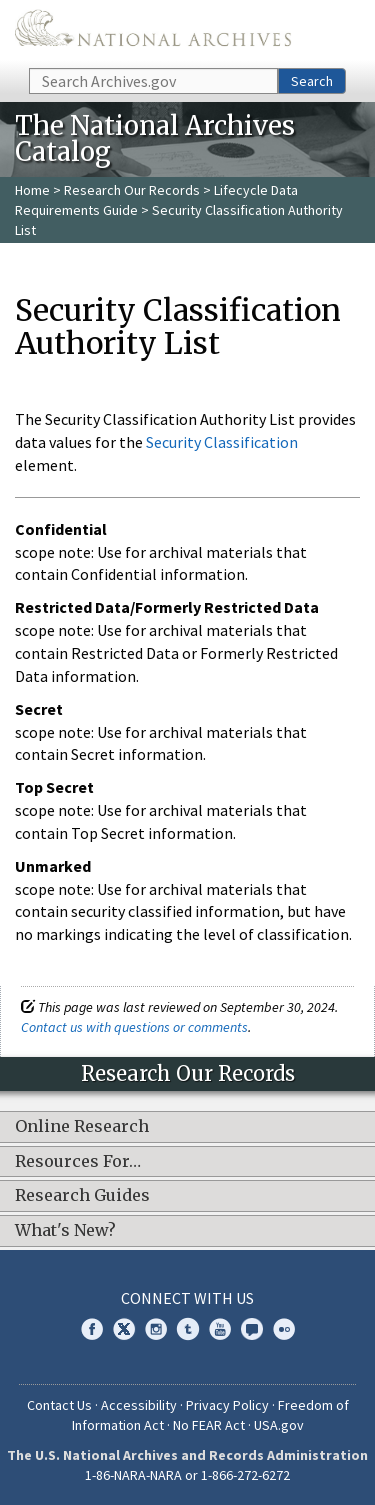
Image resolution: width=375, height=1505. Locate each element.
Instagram (156, 1329)
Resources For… (78, 1162)
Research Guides (82, 1196)
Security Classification (222, 442)
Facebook (92, 1329)
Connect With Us (187, 1298)
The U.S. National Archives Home (153, 32)
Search (312, 81)
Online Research (82, 1127)
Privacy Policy (227, 1405)
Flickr (284, 1329)
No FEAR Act (209, 1425)
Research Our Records (132, 190)
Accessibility (139, 1405)
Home (32, 190)
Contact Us (59, 1405)
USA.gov (279, 1425)
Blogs (252, 1329)
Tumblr (188, 1329)
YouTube (220, 1329)
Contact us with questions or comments (134, 1027)
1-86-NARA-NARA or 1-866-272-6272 (187, 1475)
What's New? (65, 1231)
